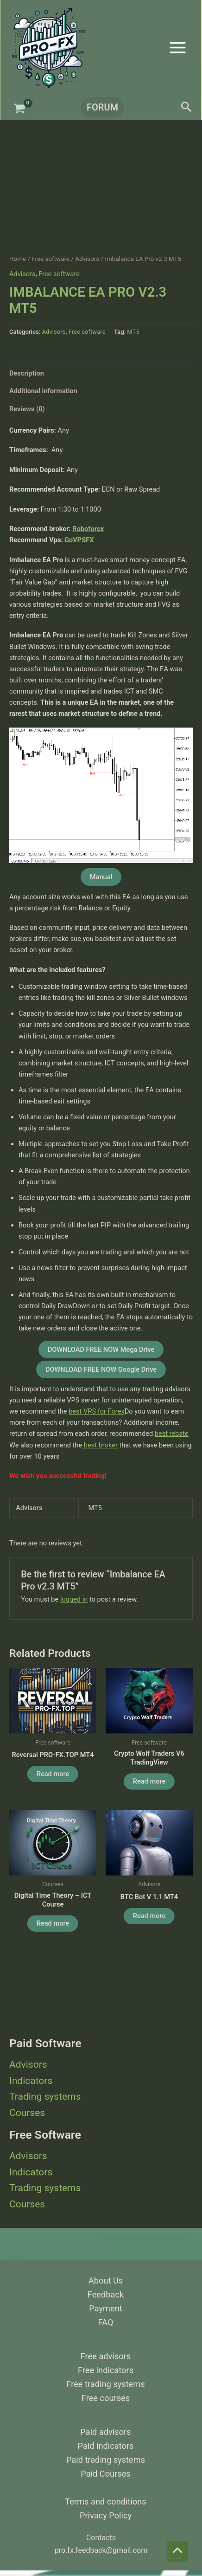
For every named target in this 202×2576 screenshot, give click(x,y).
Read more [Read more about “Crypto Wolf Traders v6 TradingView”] (149, 1781)
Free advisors (106, 2356)
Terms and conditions (105, 2501)
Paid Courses (105, 2474)
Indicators (30, 2080)
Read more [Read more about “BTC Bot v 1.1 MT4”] (149, 1916)
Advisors (28, 2064)
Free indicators (105, 2370)
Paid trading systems (105, 2460)
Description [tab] (26, 373)
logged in (74, 1599)
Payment (105, 2308)
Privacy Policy (106, 2515)
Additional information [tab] (43, 391)
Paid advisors (105, 2432)
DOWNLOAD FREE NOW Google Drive (101, 1369)
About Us (105, 2280)
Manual (101, 877)
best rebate (172, 1433)
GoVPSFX (79, 540)
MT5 (133, 331)
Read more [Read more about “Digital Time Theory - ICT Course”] (53, 1923)
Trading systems (45, 2096)
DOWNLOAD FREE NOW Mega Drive (101, 1349)
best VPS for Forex (97, 1411)
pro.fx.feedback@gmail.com (101, 2550)
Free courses (106, 2398)
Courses (27, 2112)
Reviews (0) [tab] (27, 409)
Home (17, 258)
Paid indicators (106, 2446)
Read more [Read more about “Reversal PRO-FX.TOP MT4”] (53, 1774)
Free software (50, 258)
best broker (100, 1445)
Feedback (106, 2294)
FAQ (106, 2322)
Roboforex (88, 529)
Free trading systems (105, 2384)
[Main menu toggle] (178, 47)
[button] (101, 107)
